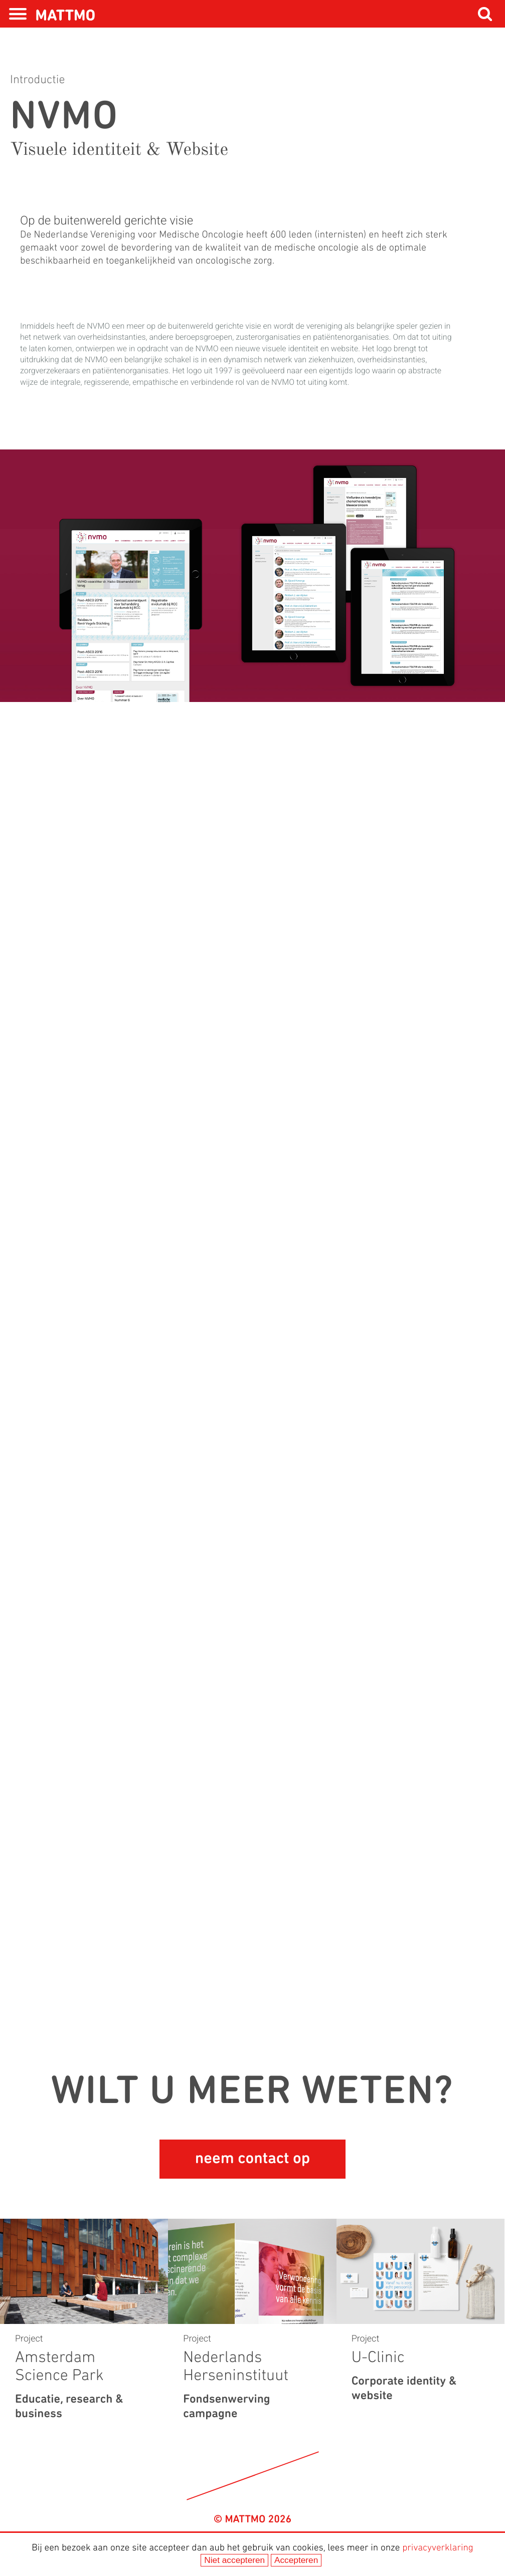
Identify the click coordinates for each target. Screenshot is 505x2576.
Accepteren (296, 2560)
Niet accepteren (234, 2560)
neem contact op (252, 2159)
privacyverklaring (437, 2548)
